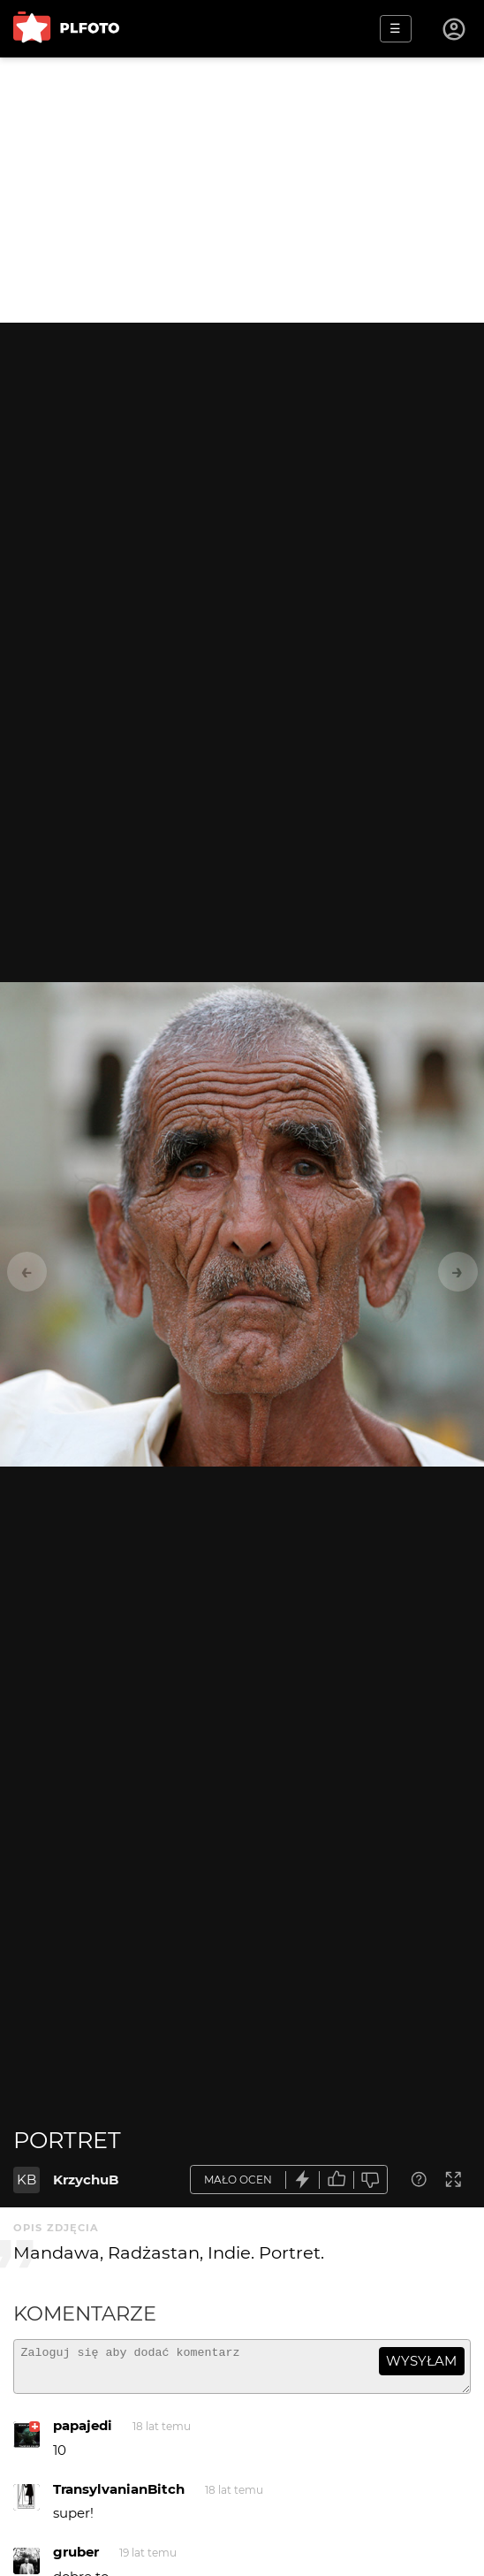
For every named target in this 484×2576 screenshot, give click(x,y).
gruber (76, 2559)
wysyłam (421, 2360)
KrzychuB (85, 2179)
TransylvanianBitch (119, 2496)
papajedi (82, 2433)
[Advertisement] (242, 190)
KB (26, 2179)
